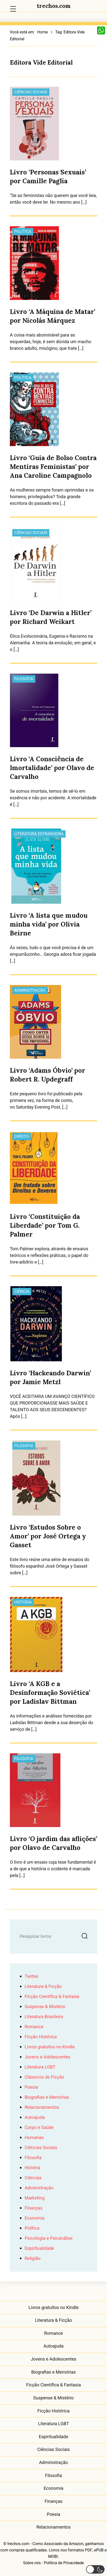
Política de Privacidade (64, 2563)
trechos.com (54, 5)
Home (42, 32)
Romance (34, 2027)
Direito (21, 1137)
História (23, 1602)
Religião (32, 2258)
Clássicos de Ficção (44, 2077)
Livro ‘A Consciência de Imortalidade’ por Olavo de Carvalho (52, 768)
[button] (95, 2569)
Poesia (31, 2087)
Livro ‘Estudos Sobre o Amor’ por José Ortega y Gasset (48, 1536)
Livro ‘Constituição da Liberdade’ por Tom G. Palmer (45, 1225)
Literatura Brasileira (44, 2016)
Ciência (21, 1292)
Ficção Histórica (41, 2037)
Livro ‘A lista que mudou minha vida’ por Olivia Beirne (49, 924)
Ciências (33, 2178)
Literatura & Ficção (43, 1986)
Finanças (34, 2208)
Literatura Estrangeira (39, 834)
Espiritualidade (39, 2248)
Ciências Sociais (30, 92)
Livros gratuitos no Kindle (50, 2047)
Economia (34, 2218)
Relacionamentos (42, 2107)
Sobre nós (32, 2563)
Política (22, 232)
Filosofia (23, 679)
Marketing (35, 2198)
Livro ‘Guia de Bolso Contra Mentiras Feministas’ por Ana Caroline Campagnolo (53, 466)
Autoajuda (35, 2117)
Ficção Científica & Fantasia (52, 1996)
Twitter (31, 1976)
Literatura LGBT (40, 2067)
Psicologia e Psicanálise (48, 2238)
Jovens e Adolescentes (47, 2057)
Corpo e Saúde (39, 2127)
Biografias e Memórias (47, 2097)
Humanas (34, 2137)
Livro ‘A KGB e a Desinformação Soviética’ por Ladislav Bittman (50, 1692)
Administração (29, 990)
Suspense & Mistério (45, 2006)
